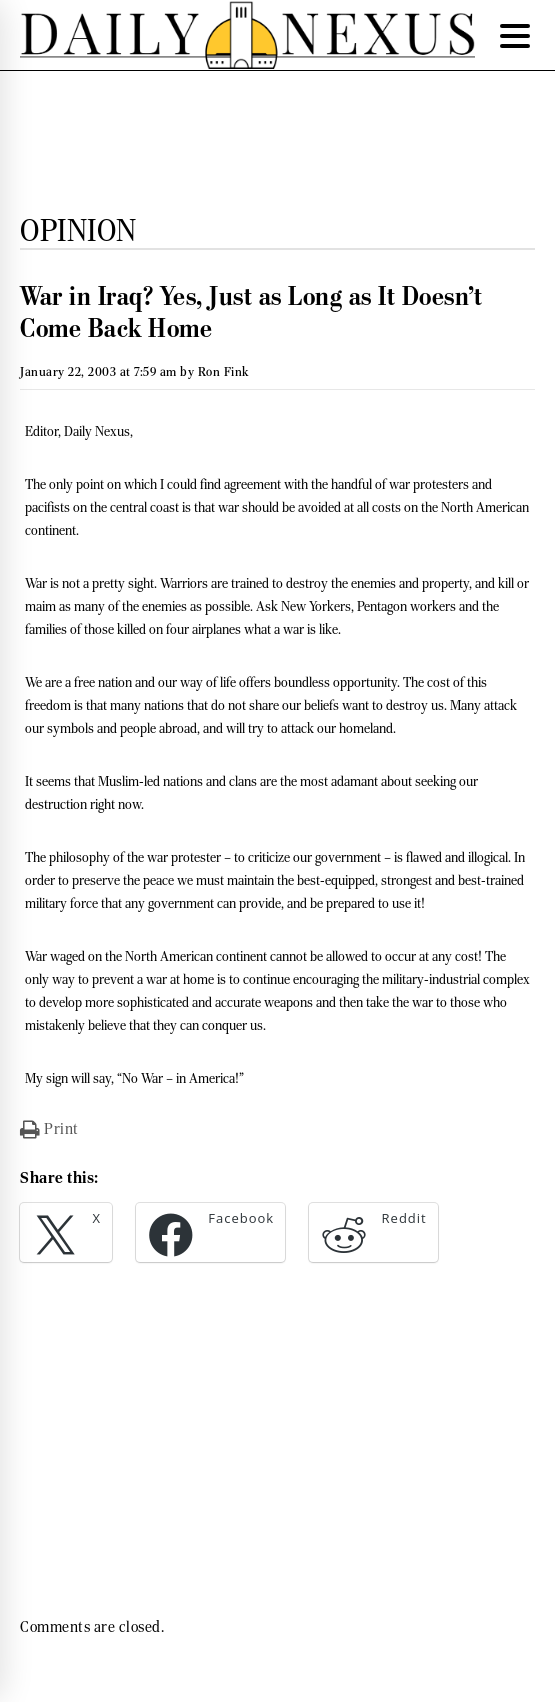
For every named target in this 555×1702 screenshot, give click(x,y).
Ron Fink (223, 371)
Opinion (78, 230)
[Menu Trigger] (515, 35)
